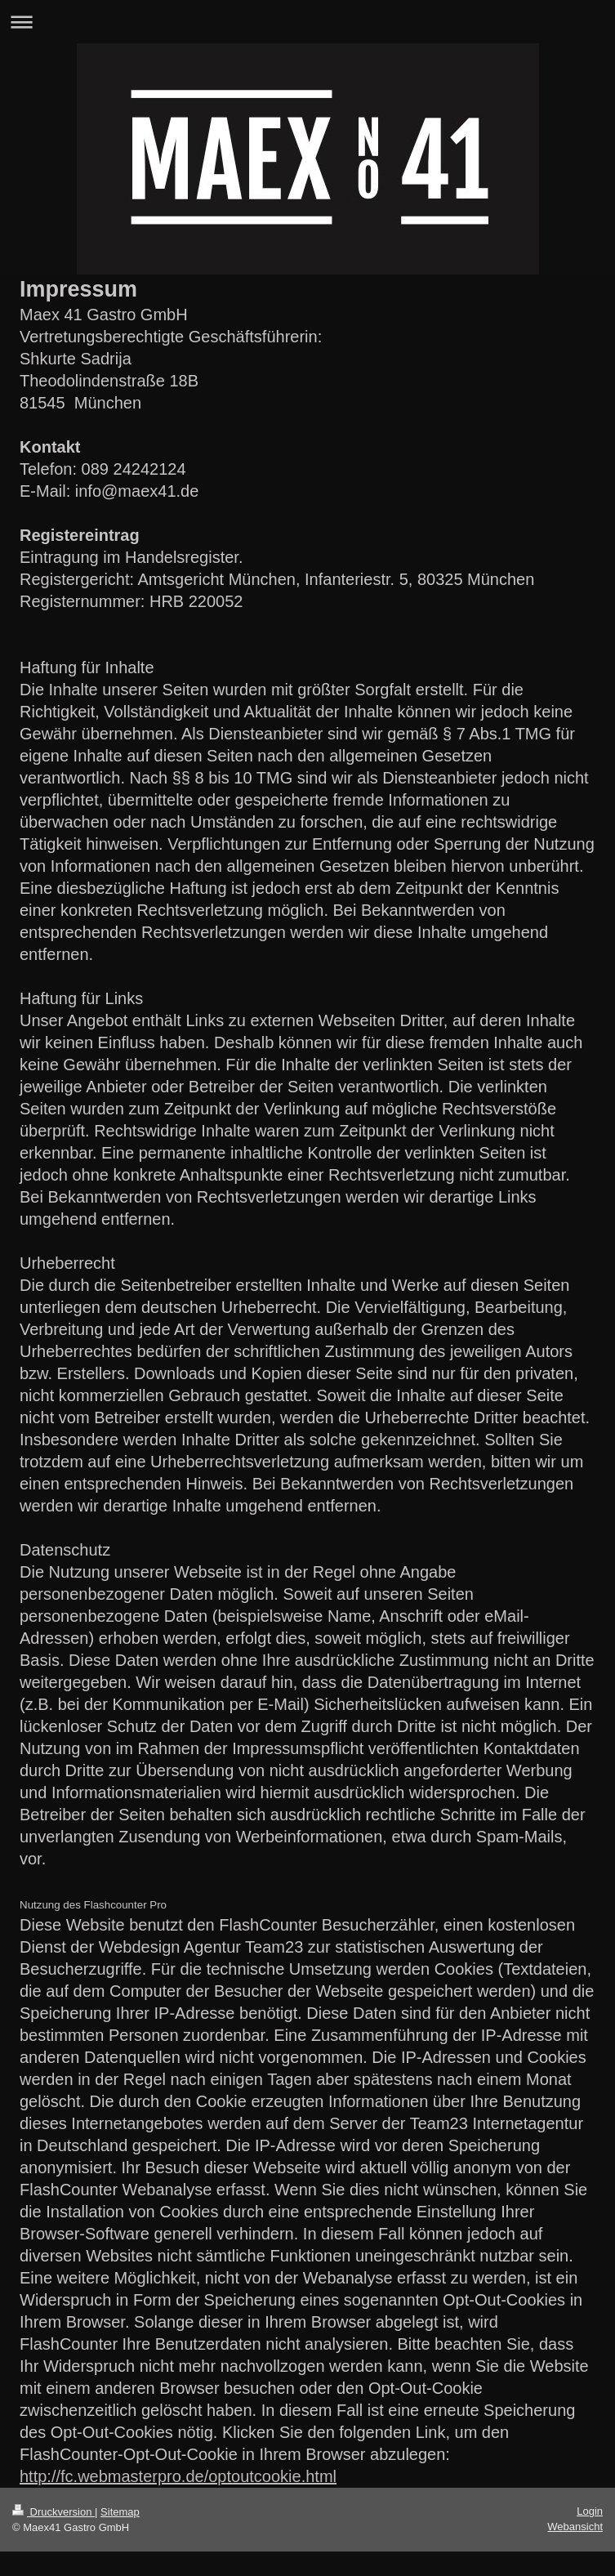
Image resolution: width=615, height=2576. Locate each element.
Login (590, 2511)
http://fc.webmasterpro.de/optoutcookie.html (178, 2476)
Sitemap (120, 2512)
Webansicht (575, 2526)
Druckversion (53, 2512)
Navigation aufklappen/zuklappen (307, 21)
